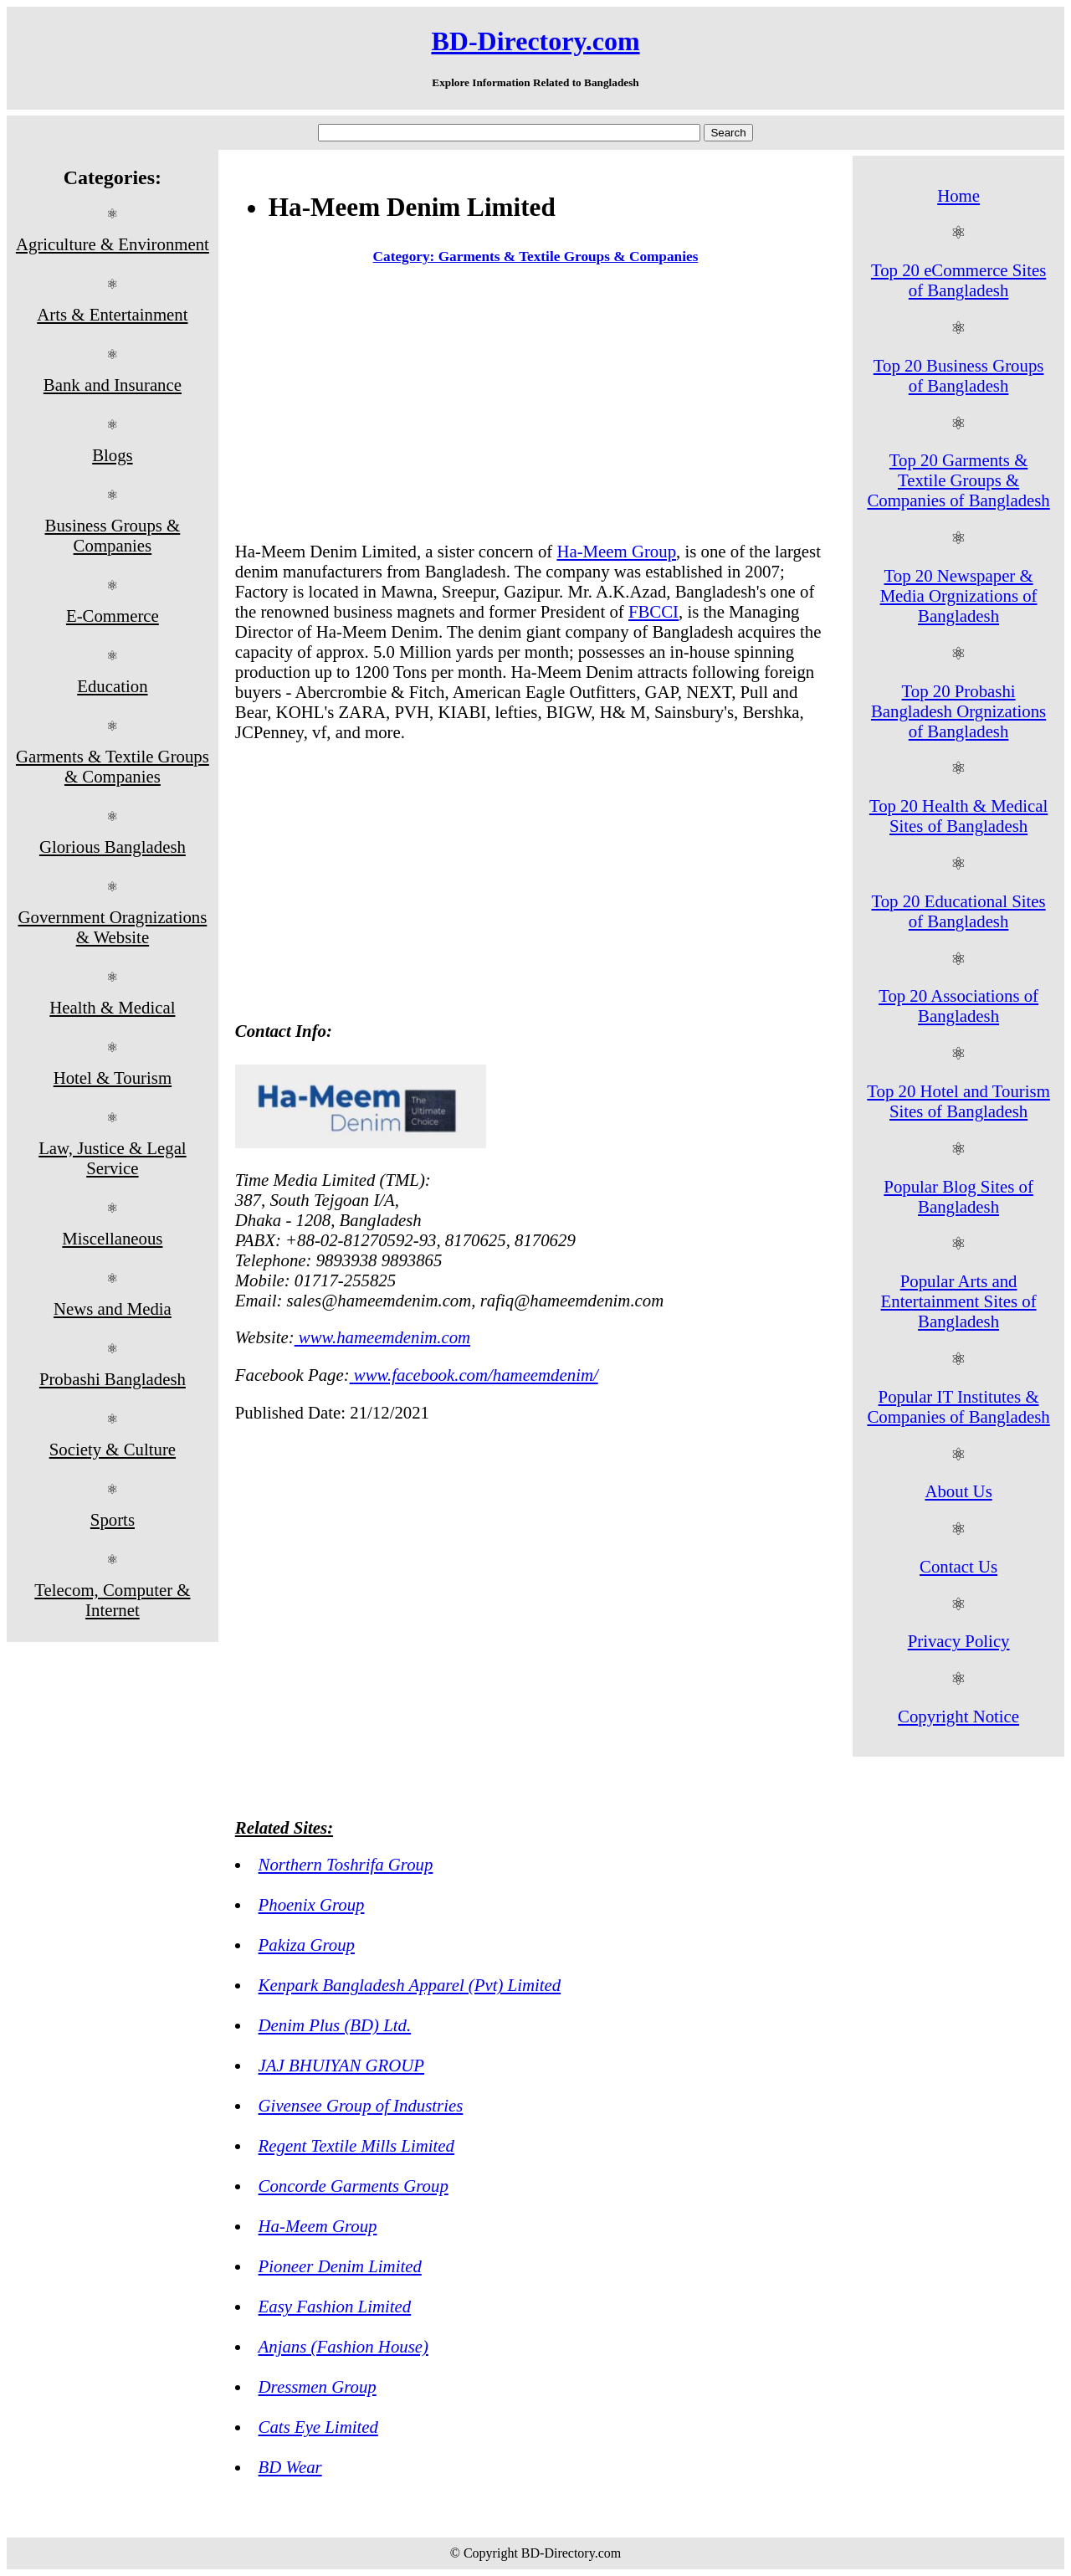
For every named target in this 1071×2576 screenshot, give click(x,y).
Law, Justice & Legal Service (112, 1158)
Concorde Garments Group (353, 2185)
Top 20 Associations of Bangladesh (958, 1005)
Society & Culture (112, 1449)
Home (958, 195)
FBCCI (653, 611)
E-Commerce (112, 615)
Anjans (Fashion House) (343, 2346)
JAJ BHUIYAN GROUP (341, 2065)
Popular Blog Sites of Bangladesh (958, 1196)
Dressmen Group (318, 2386)
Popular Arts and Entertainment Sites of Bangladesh (959, 1301)
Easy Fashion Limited (335, 2306)
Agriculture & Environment (112, 244)
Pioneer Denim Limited (340, 2266)
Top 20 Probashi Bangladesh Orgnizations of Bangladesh (958, 711)
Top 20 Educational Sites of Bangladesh (958, 911)
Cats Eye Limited (318, 2426)
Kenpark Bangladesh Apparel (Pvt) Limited (410, 1984)
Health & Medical (112, 1007)
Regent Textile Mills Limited (356, 2145)
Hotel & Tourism (113, 1077)
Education (112, 685)
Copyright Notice (958, 1716)
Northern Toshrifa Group (346, 1864)
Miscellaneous (112, 1238)
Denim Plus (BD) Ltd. (335, 2025)
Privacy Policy (959, 1640)
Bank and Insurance (113, 384)
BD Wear (290, 2466)
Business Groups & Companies (113, 535)
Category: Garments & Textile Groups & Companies (536, 256)
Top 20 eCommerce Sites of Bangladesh (958, 280)
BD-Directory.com (535, 41)
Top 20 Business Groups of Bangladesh (959, 375)
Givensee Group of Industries (361, 2105)
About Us (958, 1491)
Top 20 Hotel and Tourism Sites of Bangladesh (958, 1101)
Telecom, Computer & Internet (112, 1599)
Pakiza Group (307, 1944)
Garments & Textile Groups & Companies (112, 766)
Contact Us (958, 1566)
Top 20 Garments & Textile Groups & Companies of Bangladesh (958, 480)
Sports (112, 1519)
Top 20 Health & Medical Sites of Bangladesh (958, 815)
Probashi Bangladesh (112, 1378)
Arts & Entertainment (112, 314)
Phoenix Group (312, 1904)
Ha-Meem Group (616, 551)
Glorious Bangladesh (112, 846)
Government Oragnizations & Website (112, 927)
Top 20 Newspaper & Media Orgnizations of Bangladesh (959, 595)
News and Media (113, 1308)
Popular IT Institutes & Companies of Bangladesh (958, 1406)
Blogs (112, 454)
